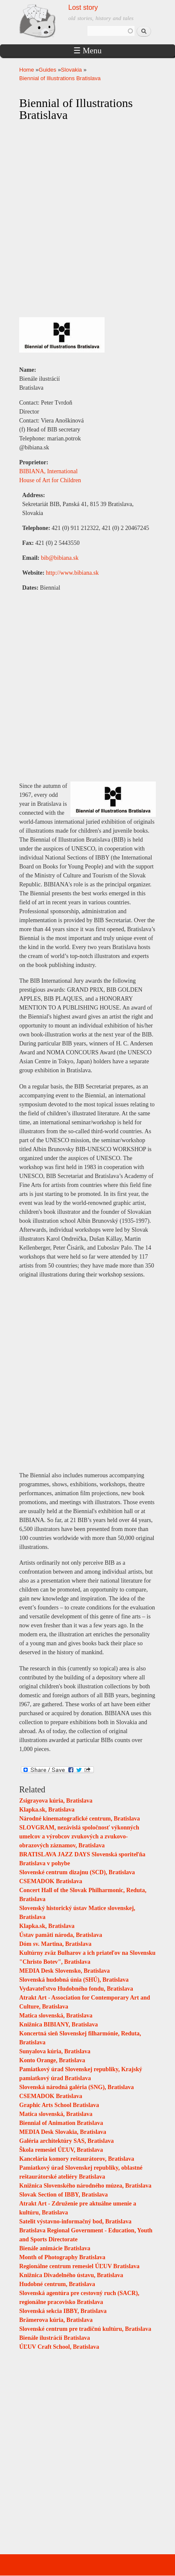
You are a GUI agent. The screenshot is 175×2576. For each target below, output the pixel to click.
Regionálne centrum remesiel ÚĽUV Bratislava (79, 2266)
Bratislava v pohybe (44, 1863)
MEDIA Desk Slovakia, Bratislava (62, 2132)
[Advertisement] (87, 1373)
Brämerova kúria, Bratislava (56, 2320)
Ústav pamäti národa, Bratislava (60, 1935)
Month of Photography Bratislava (62, 2257)
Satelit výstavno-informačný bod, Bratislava (75, 2221)
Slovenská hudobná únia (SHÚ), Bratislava (73, 1980)
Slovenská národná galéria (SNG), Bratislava (76, 2087)
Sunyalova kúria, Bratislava (54, 2051)
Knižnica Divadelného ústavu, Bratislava (71, 2275)
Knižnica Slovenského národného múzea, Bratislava (85, 2185)
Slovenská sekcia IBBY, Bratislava (63, 2311)
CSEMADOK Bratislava (50, 1881)
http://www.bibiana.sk (72, 573)
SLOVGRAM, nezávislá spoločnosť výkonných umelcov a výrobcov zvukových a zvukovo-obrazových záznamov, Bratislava (79, 1836)
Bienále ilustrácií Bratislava (54, 2338)
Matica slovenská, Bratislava (56, 2015)
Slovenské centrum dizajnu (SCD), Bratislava (77, 1872)
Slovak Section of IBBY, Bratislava (63, 2194)
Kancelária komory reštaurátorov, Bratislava (76, 2159)
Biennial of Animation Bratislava (61, 2123)
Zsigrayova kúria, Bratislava (56, 1800)
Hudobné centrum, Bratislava (57, 2284)
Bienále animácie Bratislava (54, 2248)
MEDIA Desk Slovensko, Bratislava (64, 1971)
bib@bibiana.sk (60, 558)
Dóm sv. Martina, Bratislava (55, 1944)
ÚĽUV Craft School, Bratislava (59, 2347)
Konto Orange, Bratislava (52, 2060)
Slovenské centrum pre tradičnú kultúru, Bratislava (85, 2329)
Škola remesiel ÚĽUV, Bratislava (61, 2150)
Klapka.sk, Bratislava (47, 1809)
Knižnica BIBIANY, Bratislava (58, 2024)
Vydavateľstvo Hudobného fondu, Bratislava (76, 1989)
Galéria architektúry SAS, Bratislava (66, 2141)
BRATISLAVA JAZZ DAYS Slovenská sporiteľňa (82, 1854)
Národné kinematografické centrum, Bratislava (79, 1818)
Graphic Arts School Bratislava (59, 2105)
